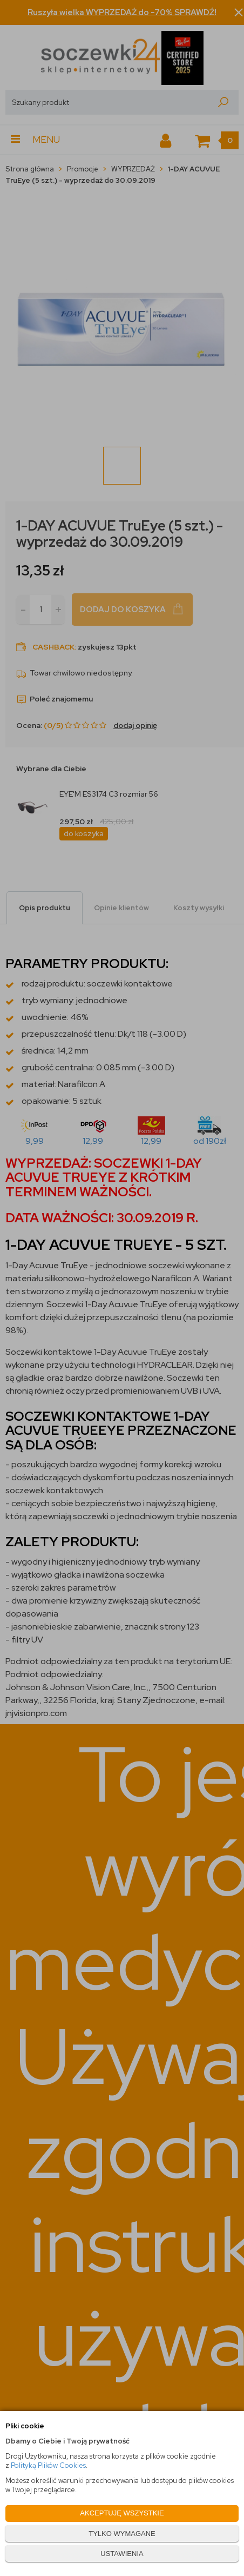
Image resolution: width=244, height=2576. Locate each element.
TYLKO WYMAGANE (122, 2533)
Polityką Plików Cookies (48, 2465)
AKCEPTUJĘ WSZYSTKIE (122, 2513)
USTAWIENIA (121, 2553)
